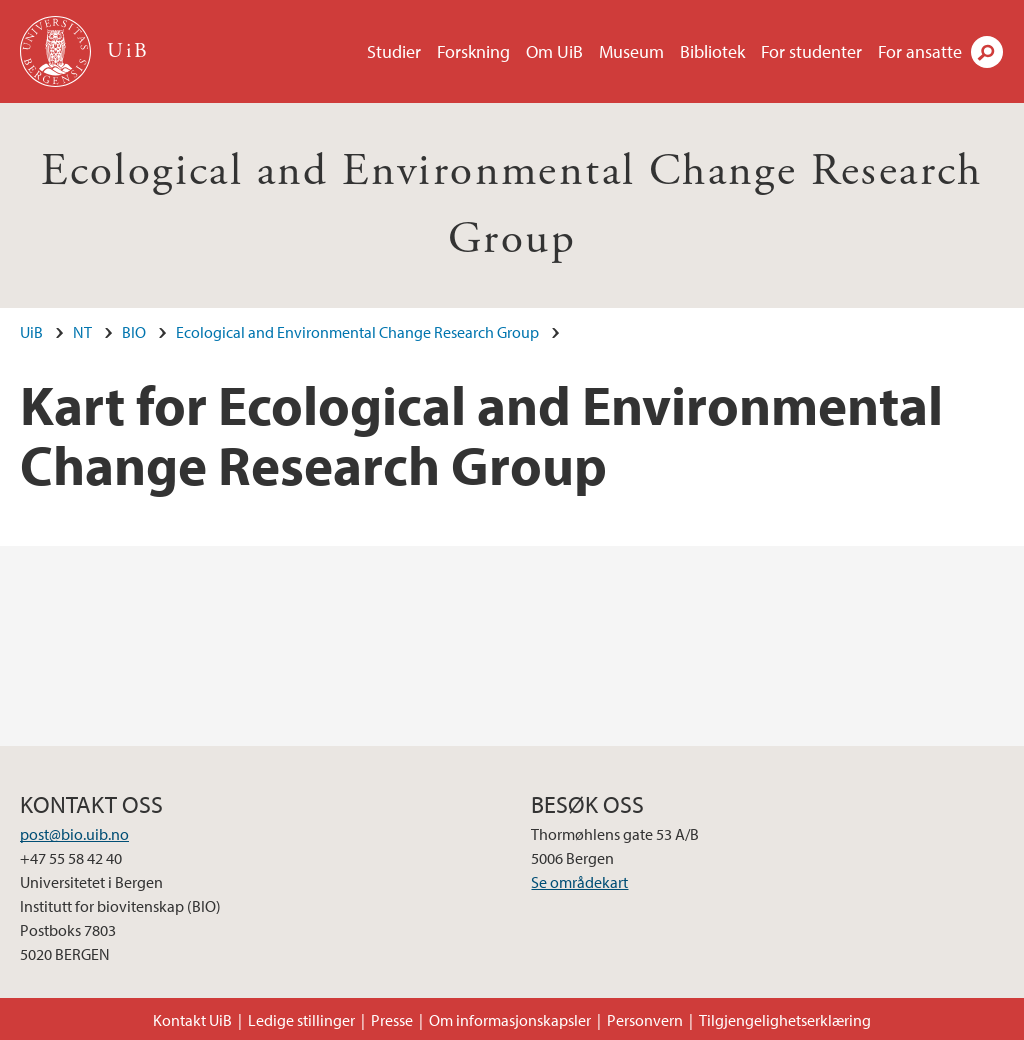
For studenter (811, 51)
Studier (394, 51)
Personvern (645, 1020)
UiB (31, 332)
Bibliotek (712, 51)
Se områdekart (579, 882)
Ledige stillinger (301, 1020)
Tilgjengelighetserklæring (785, 1020)
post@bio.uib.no (74, 834)
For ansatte (920, 51)
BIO (134, 332)
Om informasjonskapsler (510, 1020)
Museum (631, 51)
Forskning (473, 51)
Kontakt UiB (192, 1020)
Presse (392, 1020)
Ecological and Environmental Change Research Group (357, 332)
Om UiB (554, 51)
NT (82, 332)
